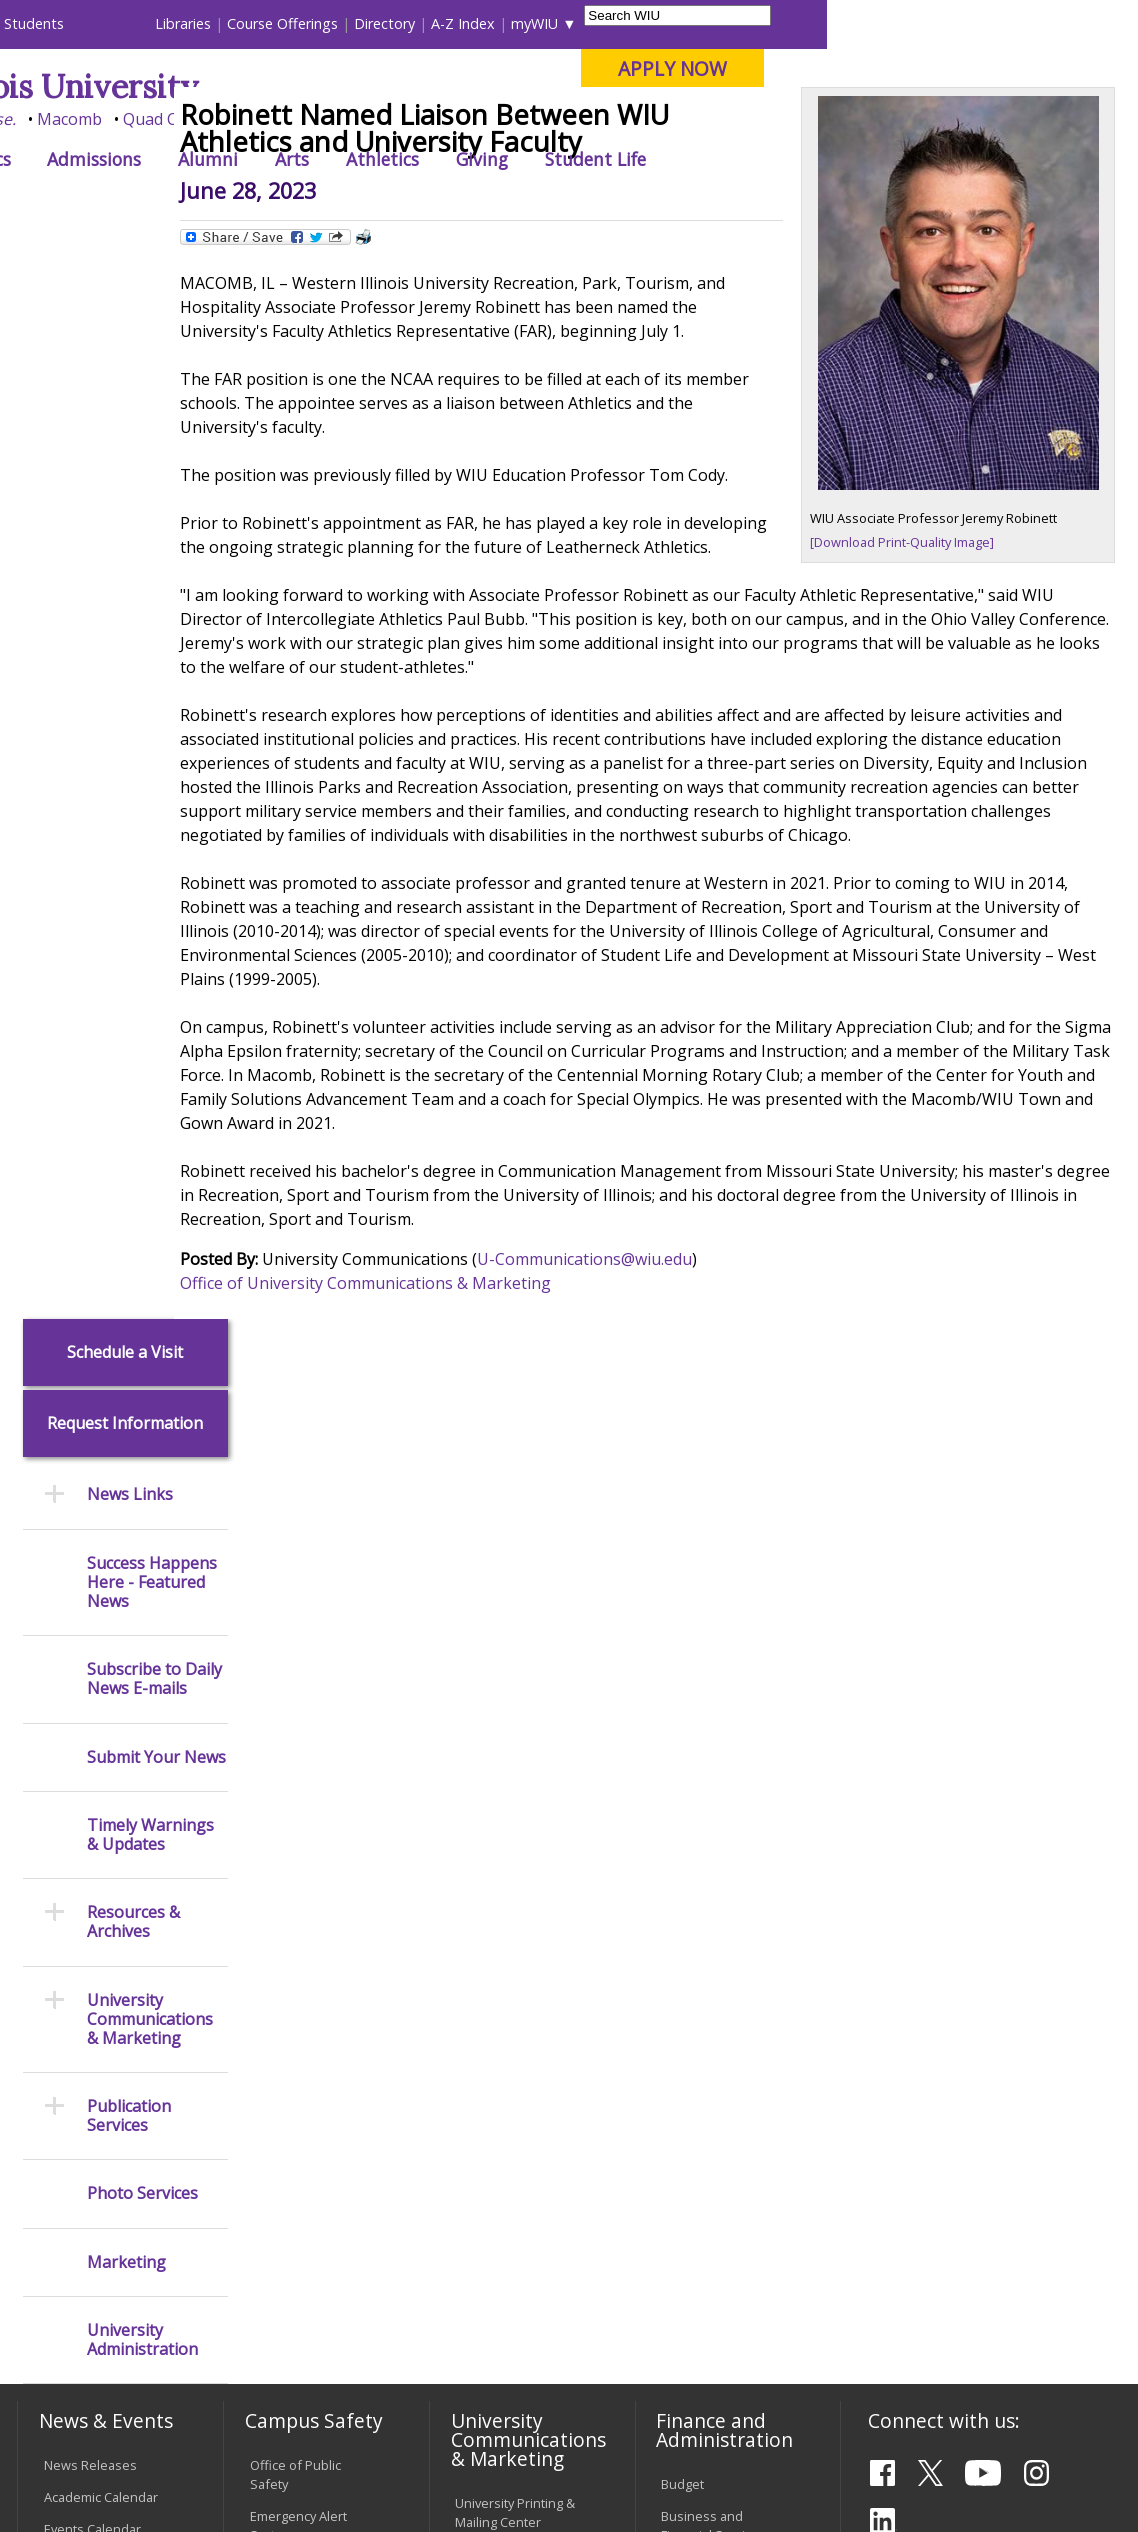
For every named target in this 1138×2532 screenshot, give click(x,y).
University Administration (142, 1255)
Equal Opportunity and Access (715, 1706)
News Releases (90, 1595)
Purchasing (694, 1780)
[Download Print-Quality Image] (922, 664)
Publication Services (129, 1031)
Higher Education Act (516, 1851)
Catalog (66, 1809)
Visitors (186, 23)
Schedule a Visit (125, 267)
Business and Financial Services (713, 1655)
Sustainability (331, 2391)
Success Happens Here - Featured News (152, 498)
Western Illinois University (310, 86)
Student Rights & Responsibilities (505, 2234)
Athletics (693, 159)
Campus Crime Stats (310, 1780)
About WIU (153, 159)
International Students (301, 23)
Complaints (488, 2276)
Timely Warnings (299, 1697)
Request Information (125, 339)
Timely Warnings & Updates (150, 750)
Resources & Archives (133, 838)
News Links (130, 410)
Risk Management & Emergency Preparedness (309, 1831)
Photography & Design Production (510, 1808)
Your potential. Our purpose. (218, 119)
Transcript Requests (104, 2010)
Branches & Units (95, 1777)
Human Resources (716, 1748)
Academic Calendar (101, 1627)
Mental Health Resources (291, 1738)
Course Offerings (593, 23)
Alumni (519, 159)
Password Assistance (282, 2151)
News (359, 204)
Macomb (380, 119)
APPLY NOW (983, 68)
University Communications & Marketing (150, 935)
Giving (793, 159)
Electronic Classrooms (285, 2099)
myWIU (845, 23)
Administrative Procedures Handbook (497, 2122)
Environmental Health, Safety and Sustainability (304, 1901)
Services (69, 1873)
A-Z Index (774, 23)
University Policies (509, 1988)
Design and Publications (491, 1693)
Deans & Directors (715, 2001)
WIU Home (288, 204)
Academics (278, 159)
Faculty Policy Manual (517, 2071)
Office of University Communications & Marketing (424, 1478)
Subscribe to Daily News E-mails (154, 595)
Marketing (126, 1177)
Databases (76, 1841)
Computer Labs (295, 2058)
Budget (682, 1614)
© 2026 (68, 2469)
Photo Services (142, 1109)
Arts (603, 159)
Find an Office (702, 1969)
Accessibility (91, 2391)
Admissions (406, 159)
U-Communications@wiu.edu (643, 1454)
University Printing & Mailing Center (515, 1642)
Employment (209, 2391)
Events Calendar (92, 1659)
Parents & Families (84, 23)
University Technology (284, 2253)
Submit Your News (156, 672)
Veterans (442, 2391)
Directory (695, 23)
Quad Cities (476, 119)
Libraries (494, 23)
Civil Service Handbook (490, 2183)
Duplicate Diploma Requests (98, 2051)
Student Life (906, 159)
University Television (516, 1767)
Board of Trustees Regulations (509, 2029)
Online (564, 119)
